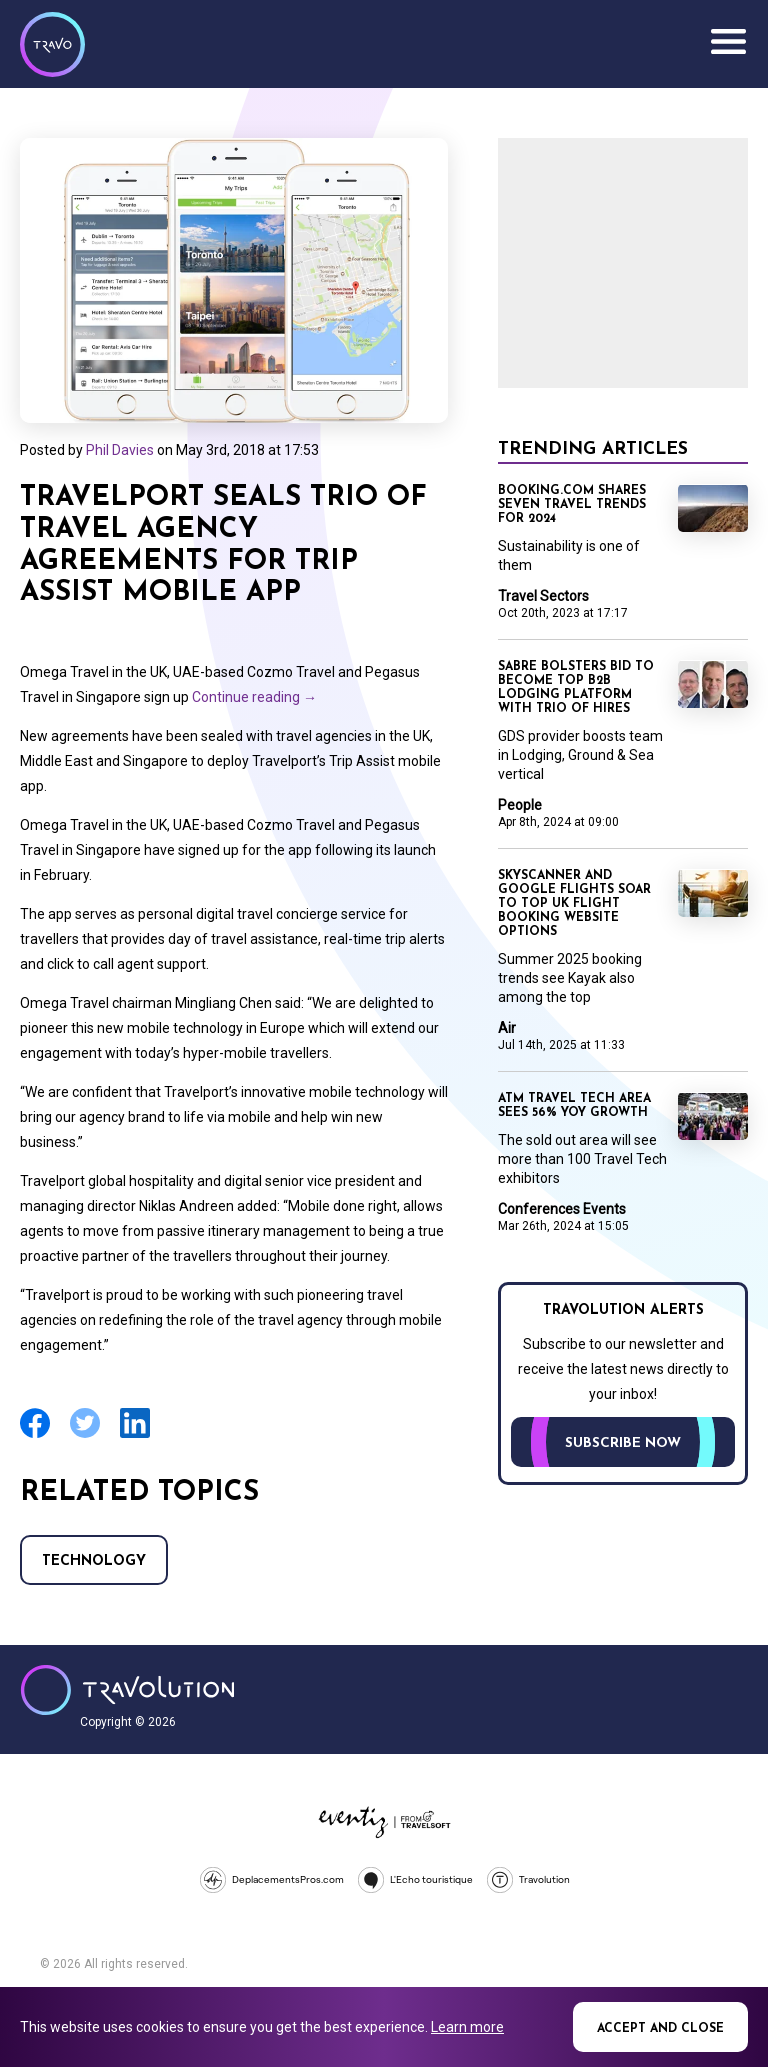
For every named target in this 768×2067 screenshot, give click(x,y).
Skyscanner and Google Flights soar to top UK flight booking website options (574, 904)
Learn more (467, 2027)
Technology (94, 1561)
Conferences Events (562, 1209)
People (520, 805)
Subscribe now (623, 1443)
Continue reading (254, 697)
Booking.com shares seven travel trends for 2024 (572, 505)
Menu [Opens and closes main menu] (728, 42)
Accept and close (660, 2029)
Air (507, 1028)
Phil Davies (120, 450)
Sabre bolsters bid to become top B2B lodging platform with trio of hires (576, 688)
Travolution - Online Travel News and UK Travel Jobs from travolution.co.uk (127, 1690)
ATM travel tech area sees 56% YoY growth (574, 1106)
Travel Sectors (543, 596)
